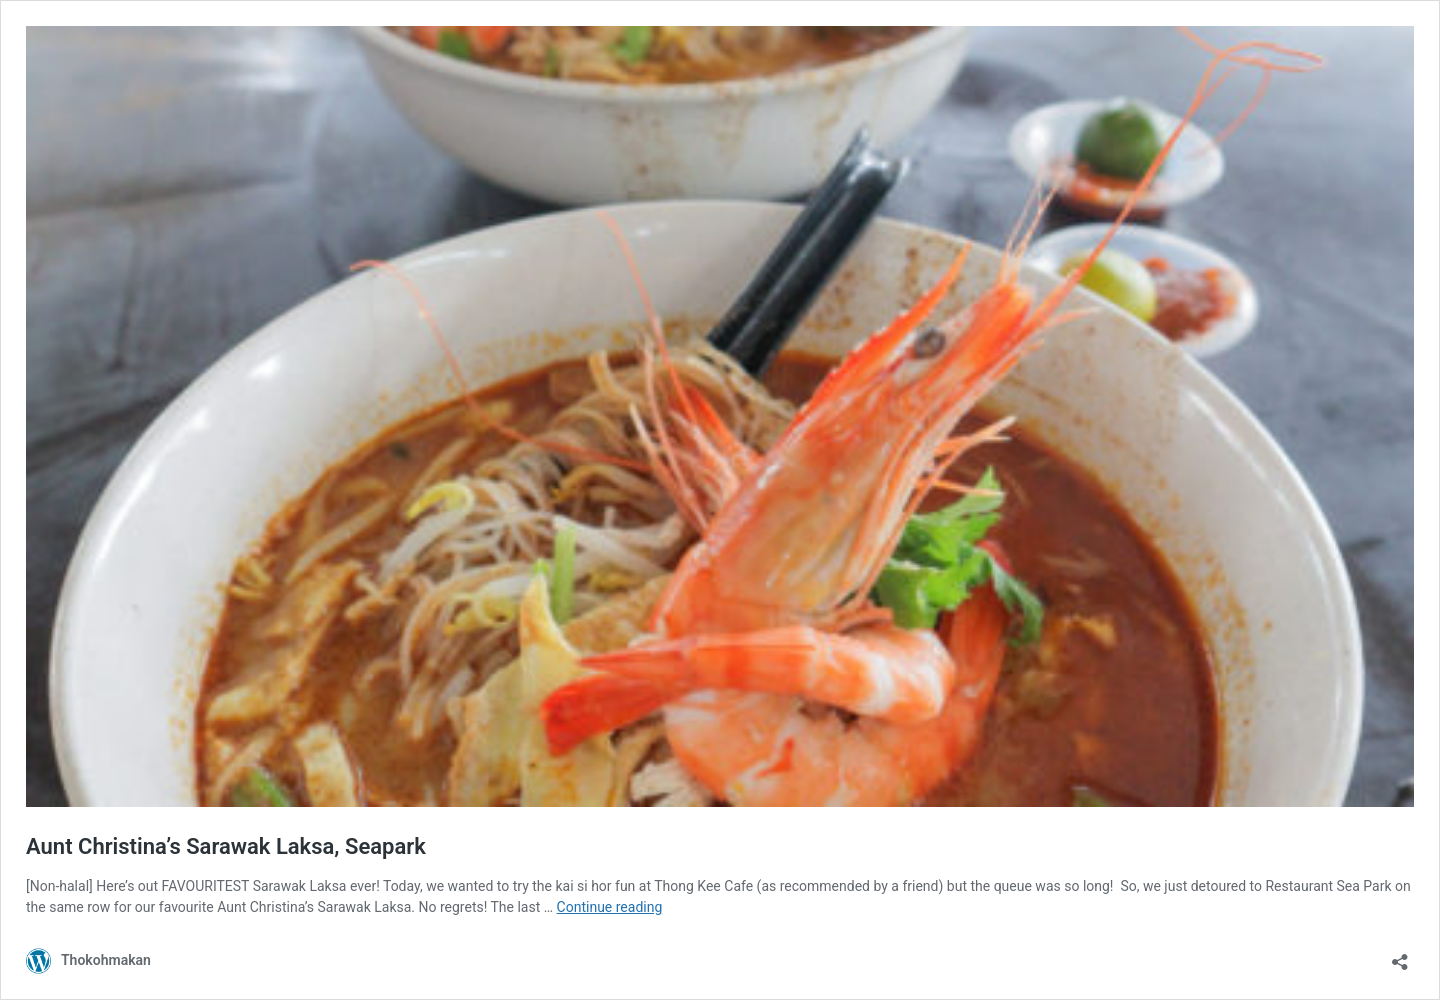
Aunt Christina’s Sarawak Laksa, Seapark (226, 846)
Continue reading (610, 907)
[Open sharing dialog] (1400, 955)
